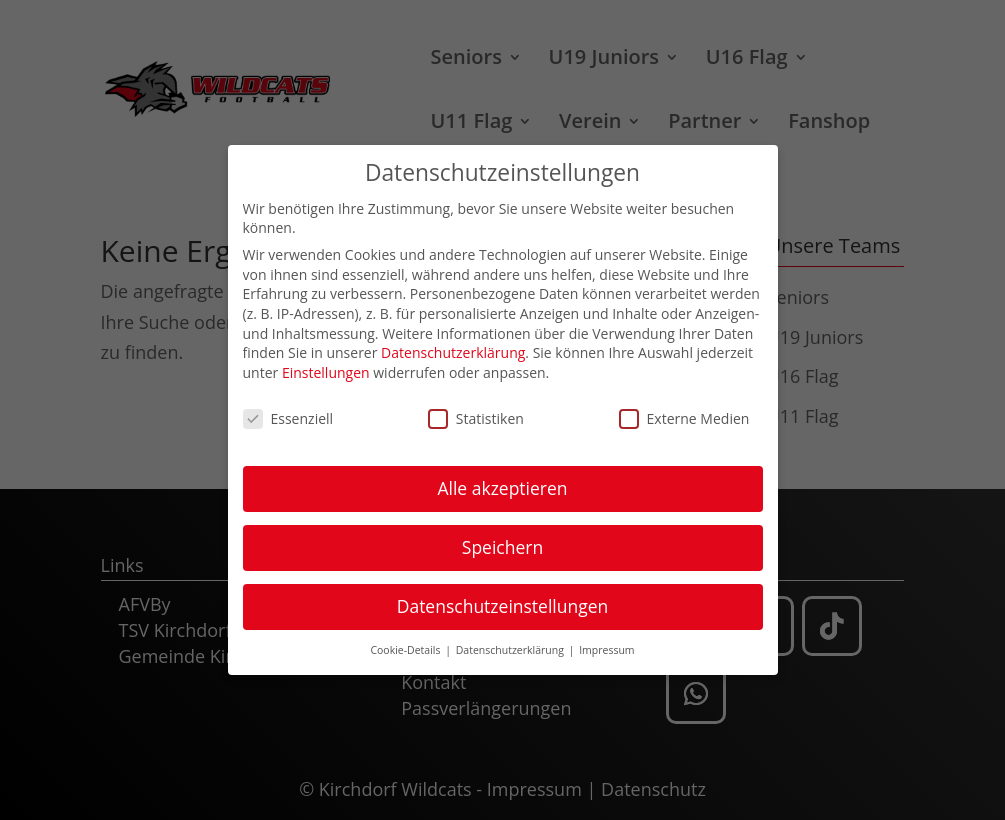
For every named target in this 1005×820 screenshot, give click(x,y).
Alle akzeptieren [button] (502, 481)
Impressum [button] (606, 643)
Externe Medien (684, 411)
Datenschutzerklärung (453, 345)
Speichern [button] (502, 540)
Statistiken (476, 411)
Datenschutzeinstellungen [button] (503, 599)
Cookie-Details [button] (406, 643)
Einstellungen (326, 365)
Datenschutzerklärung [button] (511, 643)
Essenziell (288, 411)
